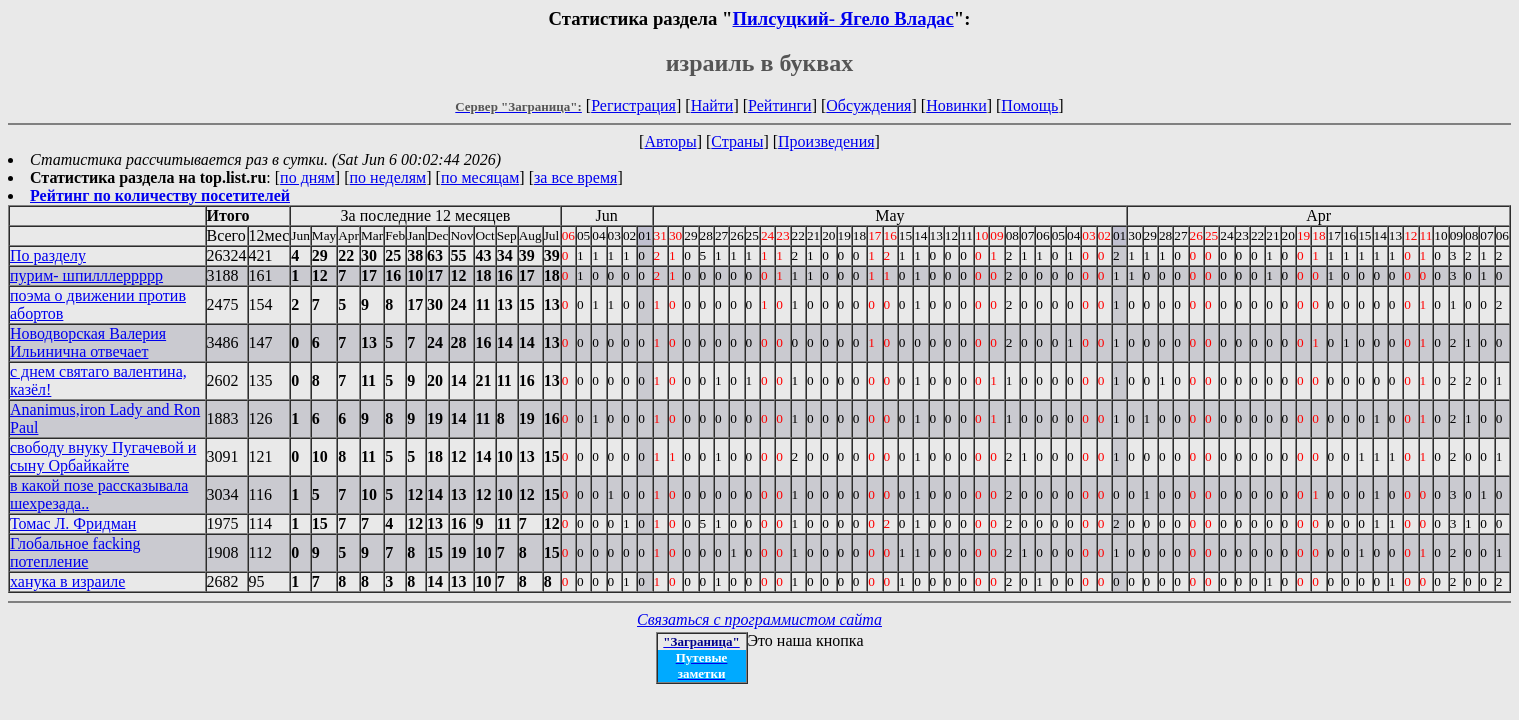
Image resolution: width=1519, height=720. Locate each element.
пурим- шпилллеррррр (86, 275)
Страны (737, 141)
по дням (307, 177)
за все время (575, 177)
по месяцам (480, 177)
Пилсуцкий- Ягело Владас (843, 18)
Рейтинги (780, 105)
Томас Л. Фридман (73, 523)
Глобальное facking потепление (75, 552)
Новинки (956, 105)
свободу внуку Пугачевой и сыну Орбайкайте (103, 456)
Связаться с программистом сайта (759, 619)
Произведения (826, 141)
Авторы (670, 141)
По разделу (48, 255)
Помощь (1029, 105)
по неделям (388, 177)
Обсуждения (868, 105)
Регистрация (633, 105)
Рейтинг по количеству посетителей (160, 195)
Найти (712, 105)
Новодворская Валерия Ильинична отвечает (88, 342)
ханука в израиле (67, 581)
